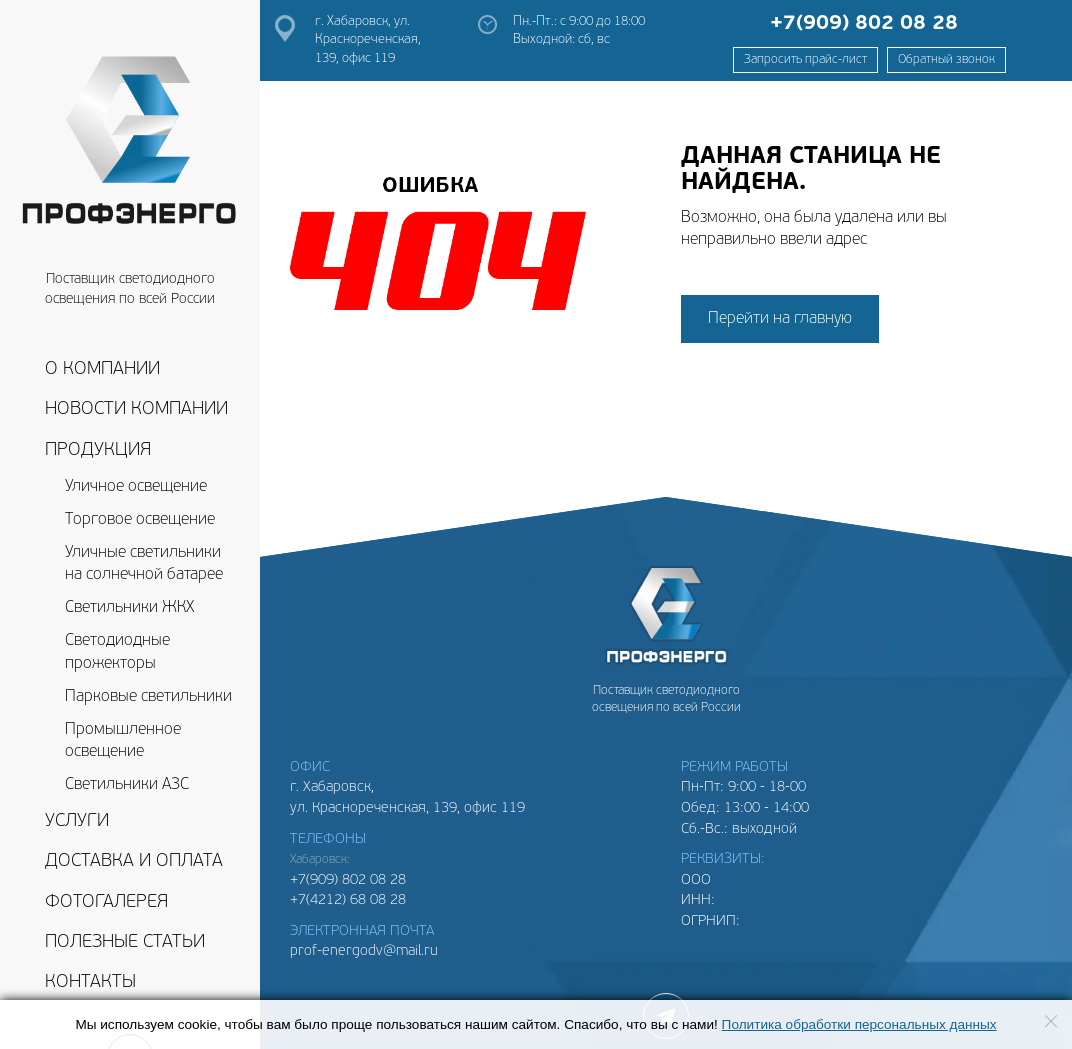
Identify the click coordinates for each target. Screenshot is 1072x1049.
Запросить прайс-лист (805, 60)
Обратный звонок (946, 60)
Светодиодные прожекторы (117, 652)
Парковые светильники (148, 697)
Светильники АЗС (127, 785)
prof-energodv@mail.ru (364, 951)
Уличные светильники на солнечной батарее (144, 564)
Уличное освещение (136, 487)
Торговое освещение (140, 520)
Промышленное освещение (123, 741)
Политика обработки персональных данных (859, 1024)
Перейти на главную (780, 319)
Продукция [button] (98, 450)
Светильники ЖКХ (129, 608)
